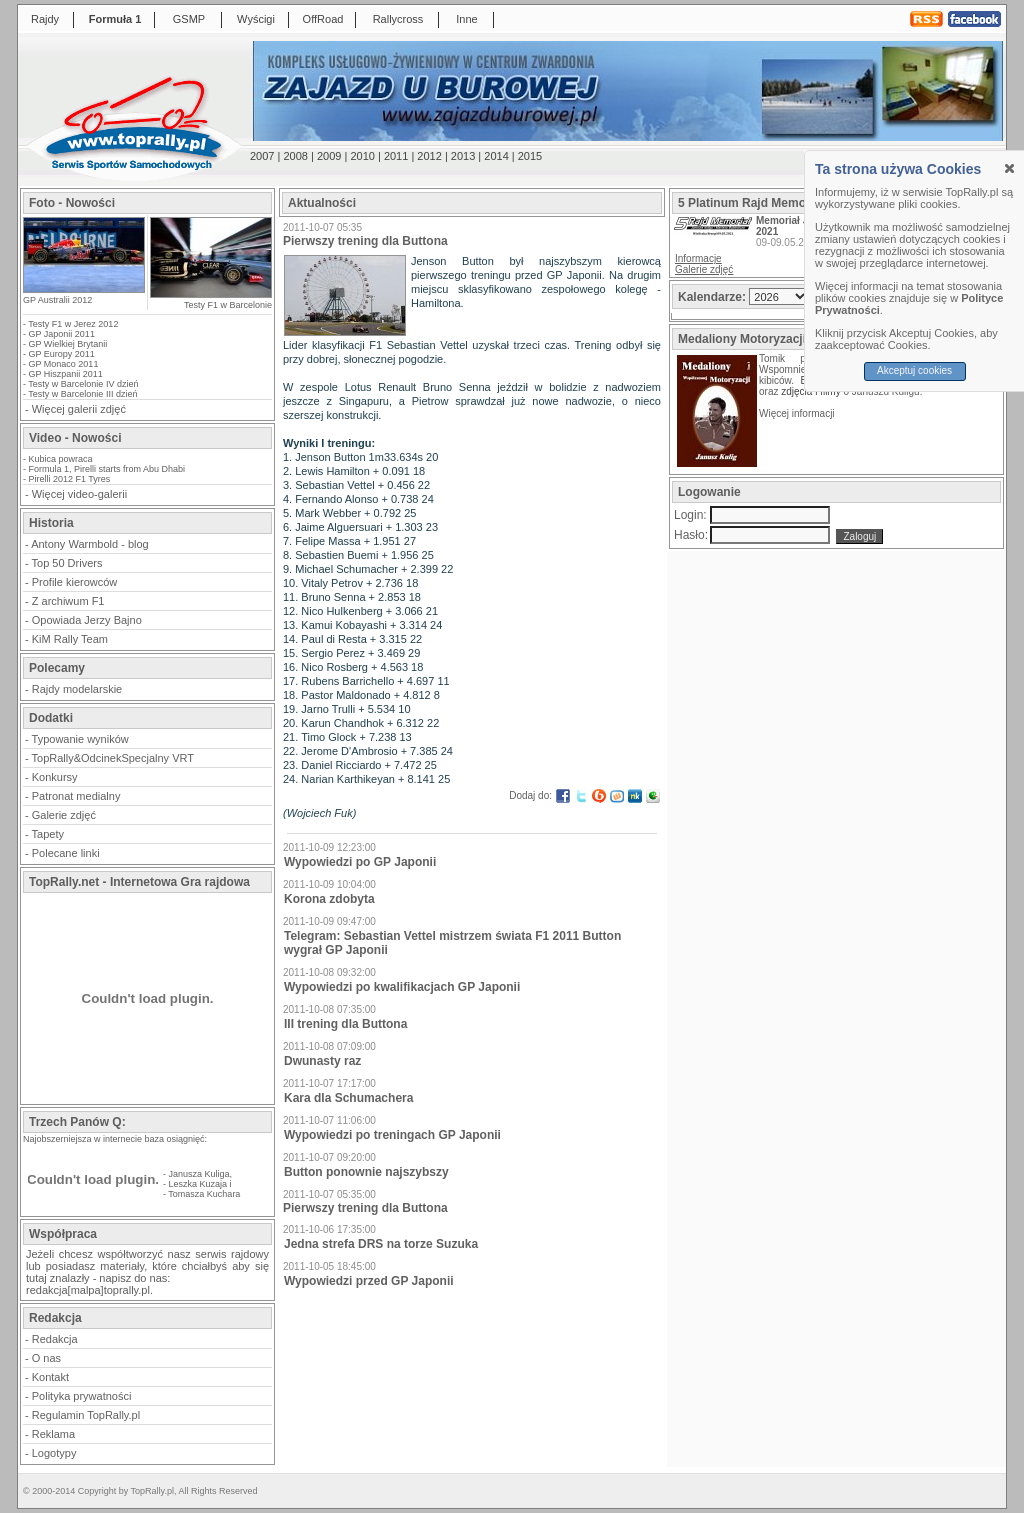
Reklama (53, 1434)
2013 (463, 156)
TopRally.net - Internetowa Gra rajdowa (139, 882)
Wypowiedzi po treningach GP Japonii (392, 1135)
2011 (396, 156)
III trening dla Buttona (345, 1024)
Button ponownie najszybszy (366, 1172)
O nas (46, 1358)
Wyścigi (256, 19)
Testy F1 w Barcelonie (228, 305)
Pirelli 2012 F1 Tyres (70, 479)
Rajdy (45, 19)
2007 (262, 156)
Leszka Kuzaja (198, 1184)
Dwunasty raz (322, 1061)
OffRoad (323, 19)
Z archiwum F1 (68, 601)
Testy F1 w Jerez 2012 (73, 324)
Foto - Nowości (72, 203)
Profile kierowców (75, 582)
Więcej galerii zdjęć (79, 409)
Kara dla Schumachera (348, 1098)
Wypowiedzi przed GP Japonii (369, 1281)
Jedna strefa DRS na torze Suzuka (381, 1244)
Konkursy (55, 777)
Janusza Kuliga (199, 1174)
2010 (362, 156)
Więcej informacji (798, 413)
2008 (295, 156)
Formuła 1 (115, 19)
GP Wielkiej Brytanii (68, 344)
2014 (496, 156)
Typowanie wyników (80, 739)
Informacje (698, 258)
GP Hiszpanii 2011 (66, 374)
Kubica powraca (61, 459)
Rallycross (398, 19)
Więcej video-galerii (79, 494)
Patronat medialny (76, 796)
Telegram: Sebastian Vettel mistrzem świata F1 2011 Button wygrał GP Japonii (452, 943)
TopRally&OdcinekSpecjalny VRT (113, 758)
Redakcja (55, 1339)
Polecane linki (66, 853)
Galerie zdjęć (64, 815)
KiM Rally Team (70, 639)
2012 (429, 156)
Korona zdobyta (329, 899)
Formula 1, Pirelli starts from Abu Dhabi (107, 469)
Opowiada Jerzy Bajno (87, 620)
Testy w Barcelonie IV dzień (83, 384)
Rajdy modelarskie (77, 689)
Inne (466, 19)
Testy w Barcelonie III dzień (82, 394)
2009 (329, 156)
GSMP (189, 19)
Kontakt (50, 1377)
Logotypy (54, 1453)
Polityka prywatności (82, 1396)
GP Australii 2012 (57, 300)
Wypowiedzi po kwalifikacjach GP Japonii (402, 987)
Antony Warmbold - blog (90, 544)
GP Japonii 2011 (62, 334)
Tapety (48, 834)
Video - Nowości (75, 438)
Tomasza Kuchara (204, 1194)
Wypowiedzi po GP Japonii (360, 862)
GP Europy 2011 (62, 354)
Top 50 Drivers (67, 563)
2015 (530, 156)
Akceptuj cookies (914, 370)
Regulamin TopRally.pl (86, 1415)
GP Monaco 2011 (64, 364)
